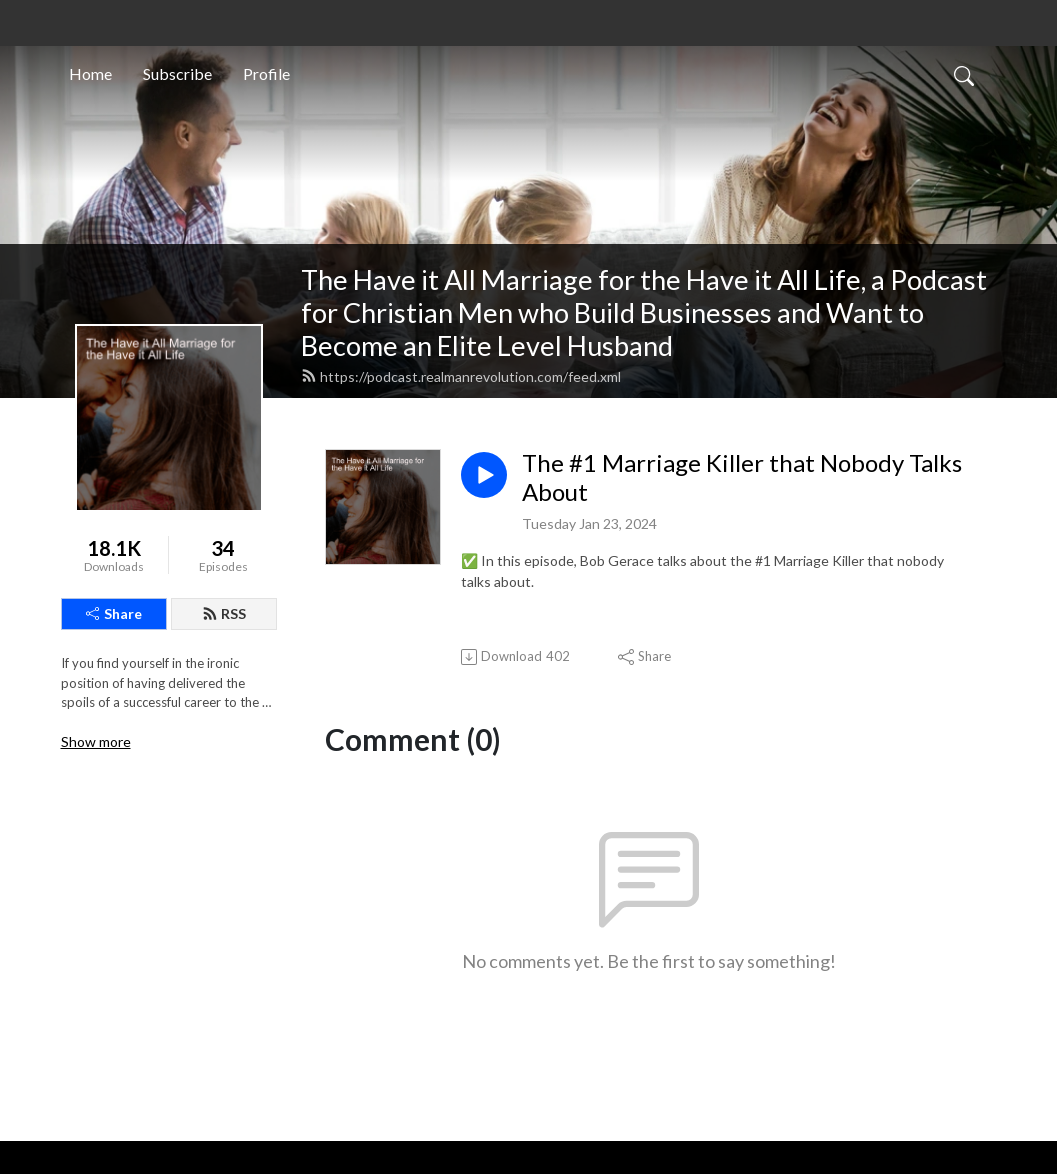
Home (90, 73)
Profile (266, 73)
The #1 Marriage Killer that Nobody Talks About (742, 477)
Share (114, 613)
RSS (224, 613)
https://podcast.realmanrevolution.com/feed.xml (461, 376)
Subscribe (177, 73)
